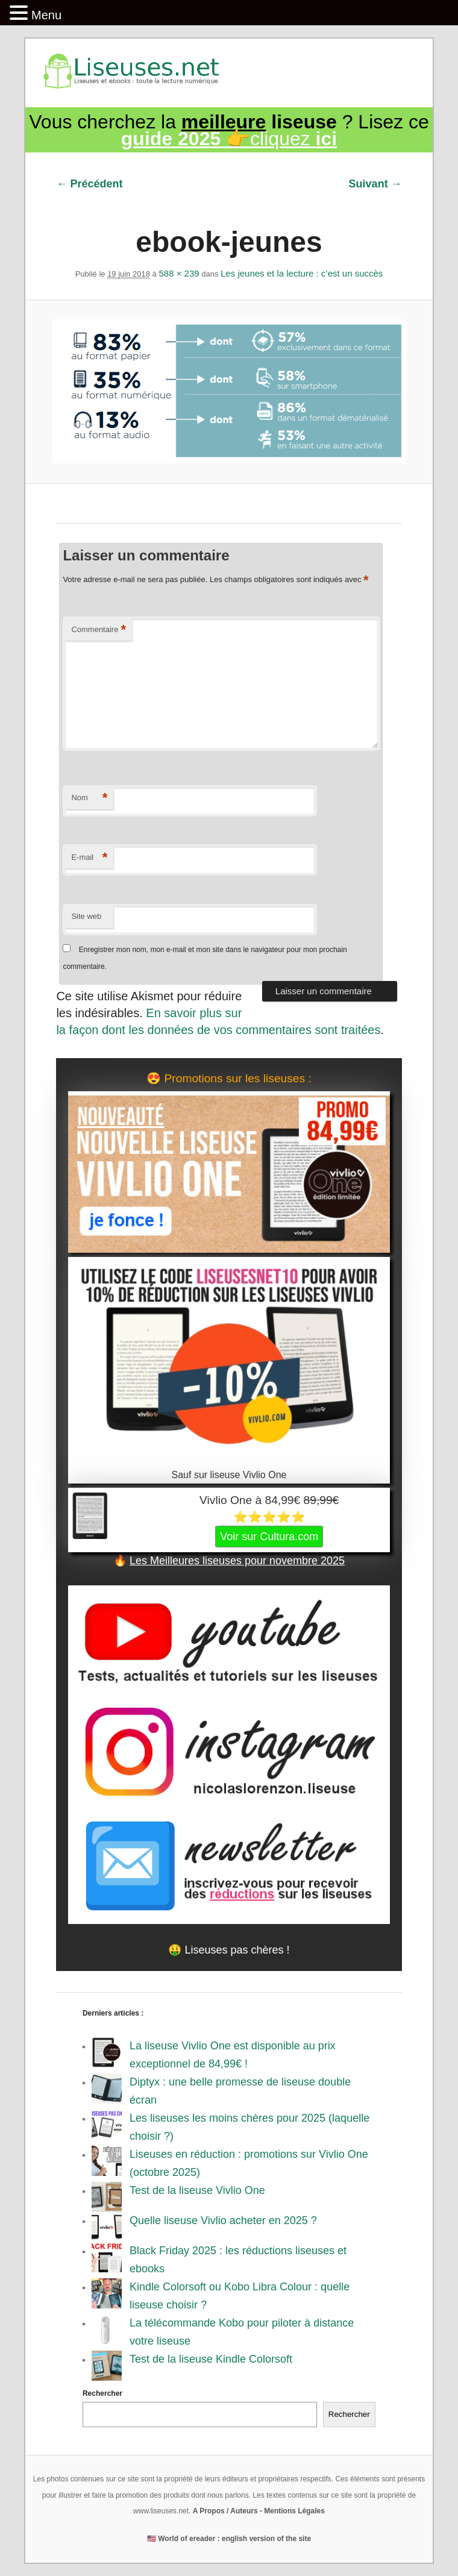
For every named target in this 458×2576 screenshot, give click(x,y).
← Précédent (89, 184)
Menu (46, 15)
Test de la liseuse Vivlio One (197, 2190)
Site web (86, 916)
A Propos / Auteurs (225, 2511)
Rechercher (102, 2393)
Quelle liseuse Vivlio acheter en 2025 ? (223, 2220)
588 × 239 (178, 273)
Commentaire (98, 630)
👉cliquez (229, 138)
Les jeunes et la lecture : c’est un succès (302, 273)
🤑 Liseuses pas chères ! (228, 1950)
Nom (89, 798)
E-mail (89, 858)
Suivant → (375, 184)
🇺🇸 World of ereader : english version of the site (229, 2538)
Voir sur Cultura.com (269, 1537)
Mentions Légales (294, 2511)
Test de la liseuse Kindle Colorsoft (211, 2359)
